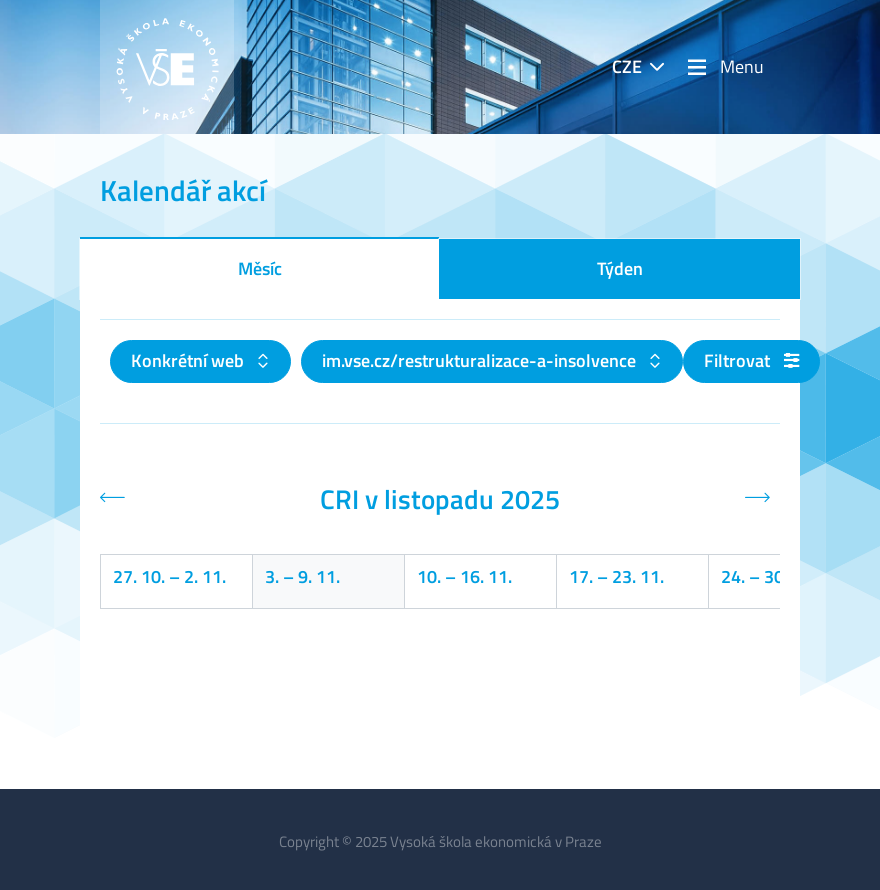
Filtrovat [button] (751, 360)
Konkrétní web (189, 360)
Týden (620, 268)
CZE (627, 66)
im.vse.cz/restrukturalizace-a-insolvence (481, 360)
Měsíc (260, 268)
